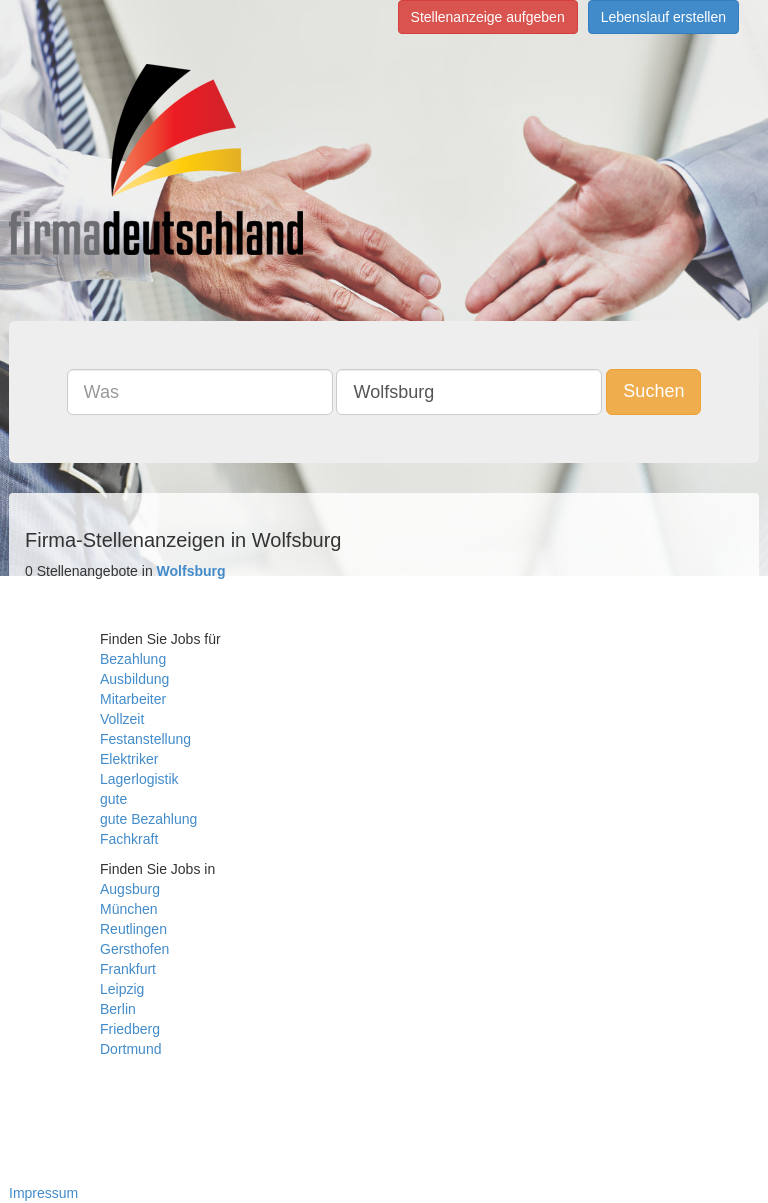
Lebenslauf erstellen (663, 17)
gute (113, 799)
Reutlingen (133, 929)
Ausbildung (134, 679)
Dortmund (130, 1049)
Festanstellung (145, 739)
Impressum (43, 1193)
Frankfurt (128, 969)
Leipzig (122, 989)
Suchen (653, 391)
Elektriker (129, 759)
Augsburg (130, 889)
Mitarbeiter (133, 699)
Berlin (118, 1009)
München (129, 909)
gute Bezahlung (148, 819)
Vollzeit (122, 719)
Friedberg (130, 1029)
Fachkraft (129, 839)
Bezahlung (133, 659)
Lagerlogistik (139, 779)
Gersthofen (134, 949)
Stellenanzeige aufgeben (488, 17)
